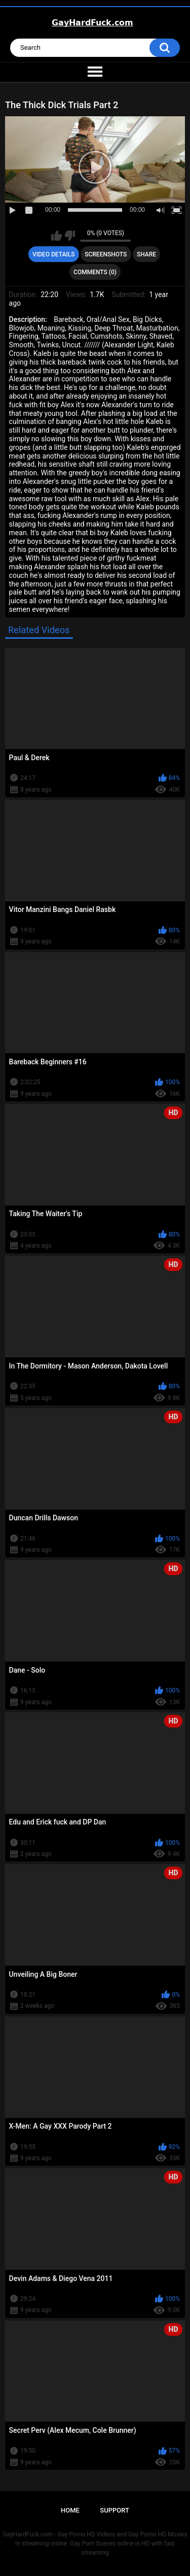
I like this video (56, 236)
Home (70, 2510)
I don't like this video (69, 236)
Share (146, 254)
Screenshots (106, 254)
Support (114, 2510)
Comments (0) (95, 272)
